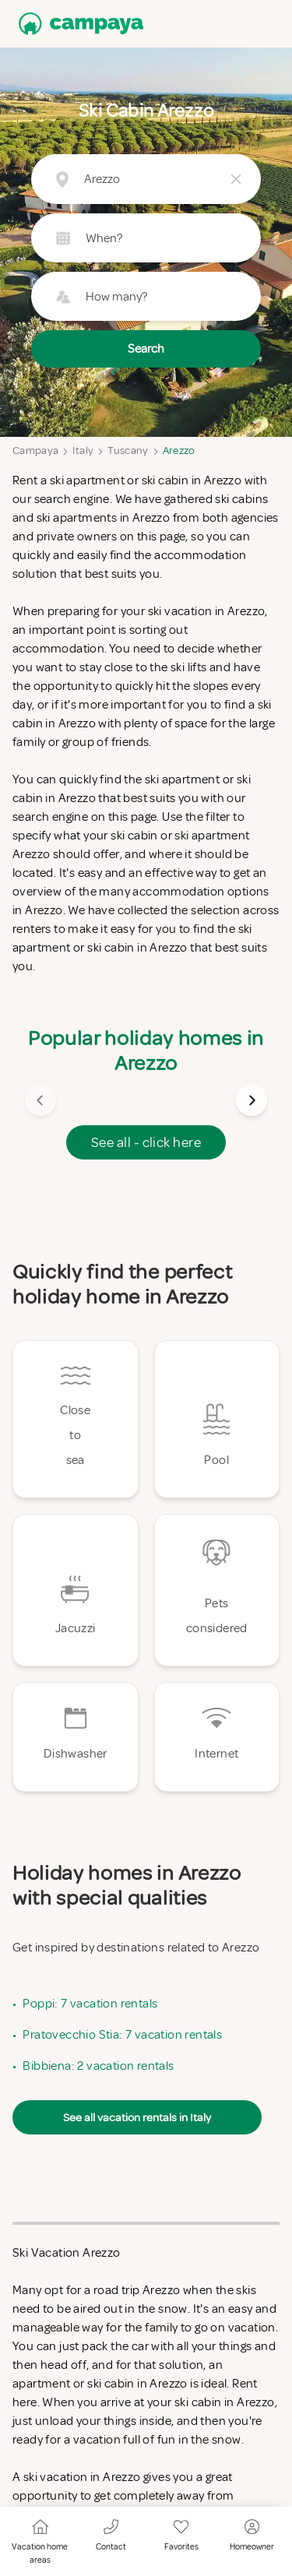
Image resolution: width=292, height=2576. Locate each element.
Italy (82, 450)
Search (146, 349)
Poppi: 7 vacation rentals (90, 2003)
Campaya (35, 450)
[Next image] (251, 1100)
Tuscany (127, 450)
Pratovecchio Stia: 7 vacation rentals (122, 2035)
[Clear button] (235, 179)
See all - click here (146, 1142)
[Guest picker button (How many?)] (146, 296)
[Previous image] (40, 1100)
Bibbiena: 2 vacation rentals (98, 2066)
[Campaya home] (77, 24)
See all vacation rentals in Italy (137, 2117)
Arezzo (179, 450)
